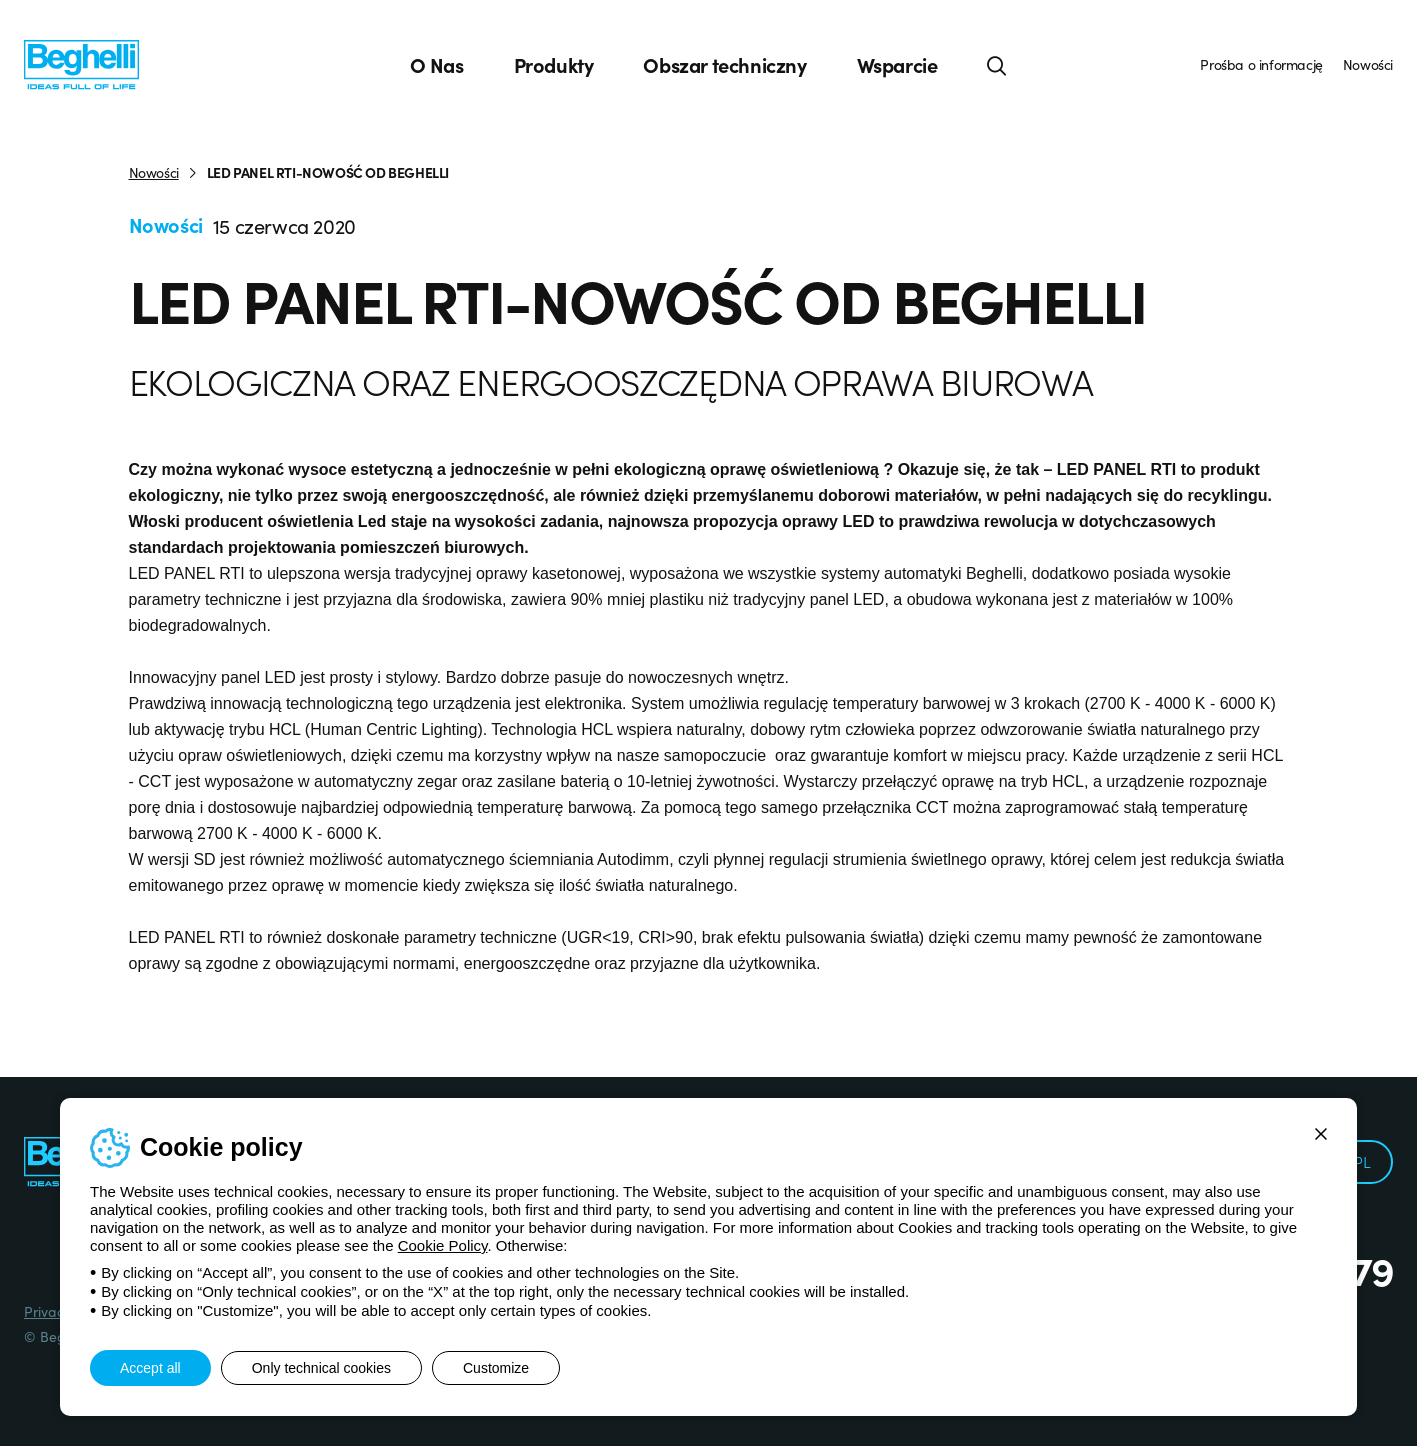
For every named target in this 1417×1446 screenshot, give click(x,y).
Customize (496, 1368)
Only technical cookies (321, 1368)
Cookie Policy (443, 1245)
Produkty (554, 65)
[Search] (997, 65)
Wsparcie (897, 65)
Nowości (1368, 64)
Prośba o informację (1261, 64)
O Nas (437, 65)
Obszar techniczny (724, 65)
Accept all (150, 1368)
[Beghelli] (81, 63)
